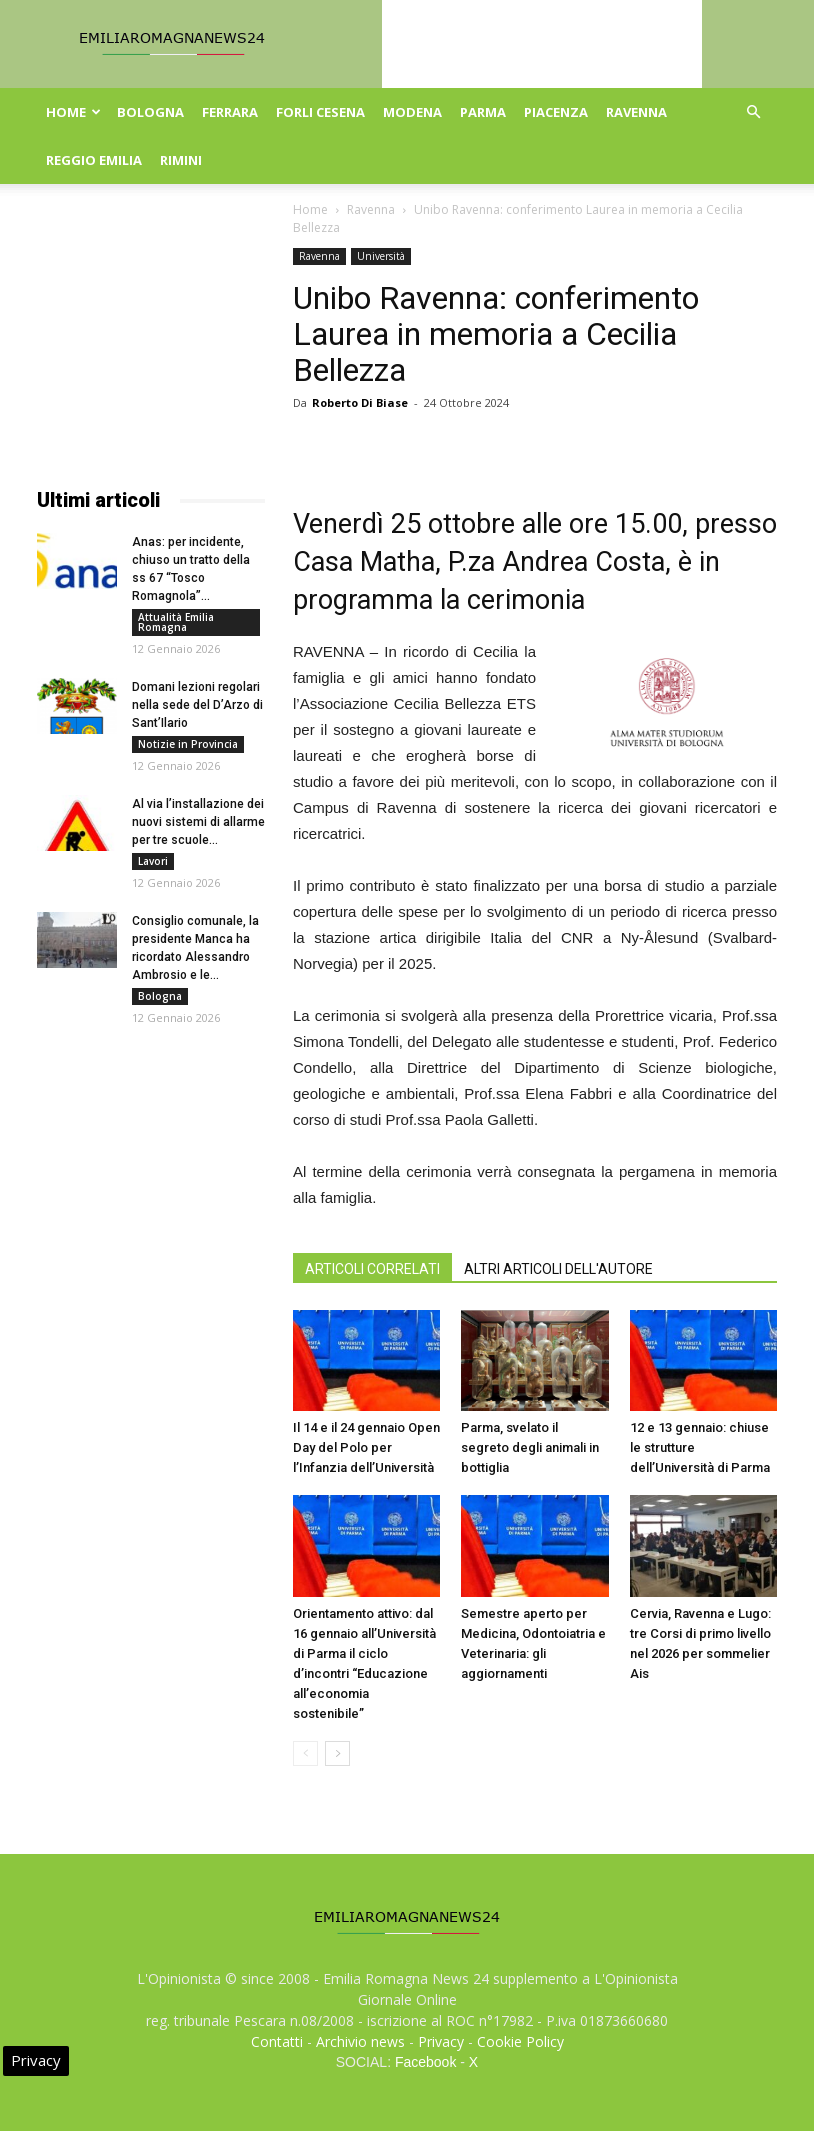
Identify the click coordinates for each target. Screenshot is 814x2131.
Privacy (441, 2041)
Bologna (150, 112)
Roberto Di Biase (360, 402)
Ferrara (230, 112)
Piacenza (556, 112)
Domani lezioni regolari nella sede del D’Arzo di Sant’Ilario (197, 705)
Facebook (425, 2062)
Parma (483, 112)
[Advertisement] (151, 348)
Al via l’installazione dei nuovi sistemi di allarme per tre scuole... (198, 822)
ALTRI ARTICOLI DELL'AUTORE (558, 1269)
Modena (412, 112)
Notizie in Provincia (188, 744)
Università (381, 256)
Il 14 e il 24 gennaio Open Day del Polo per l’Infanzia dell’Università (366, 1447)
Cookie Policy (520, 2041)
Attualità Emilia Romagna (176, 622)
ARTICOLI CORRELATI (372, 1269)
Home (73, 112)
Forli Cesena (320, 112)
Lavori (153, 861)
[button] (753, 112)
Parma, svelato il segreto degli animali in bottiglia (530, 1447)
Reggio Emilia (94, 160)
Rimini (181, 160)
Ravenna (636, 112)
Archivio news (360, 2041)
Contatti (277, 2041)
